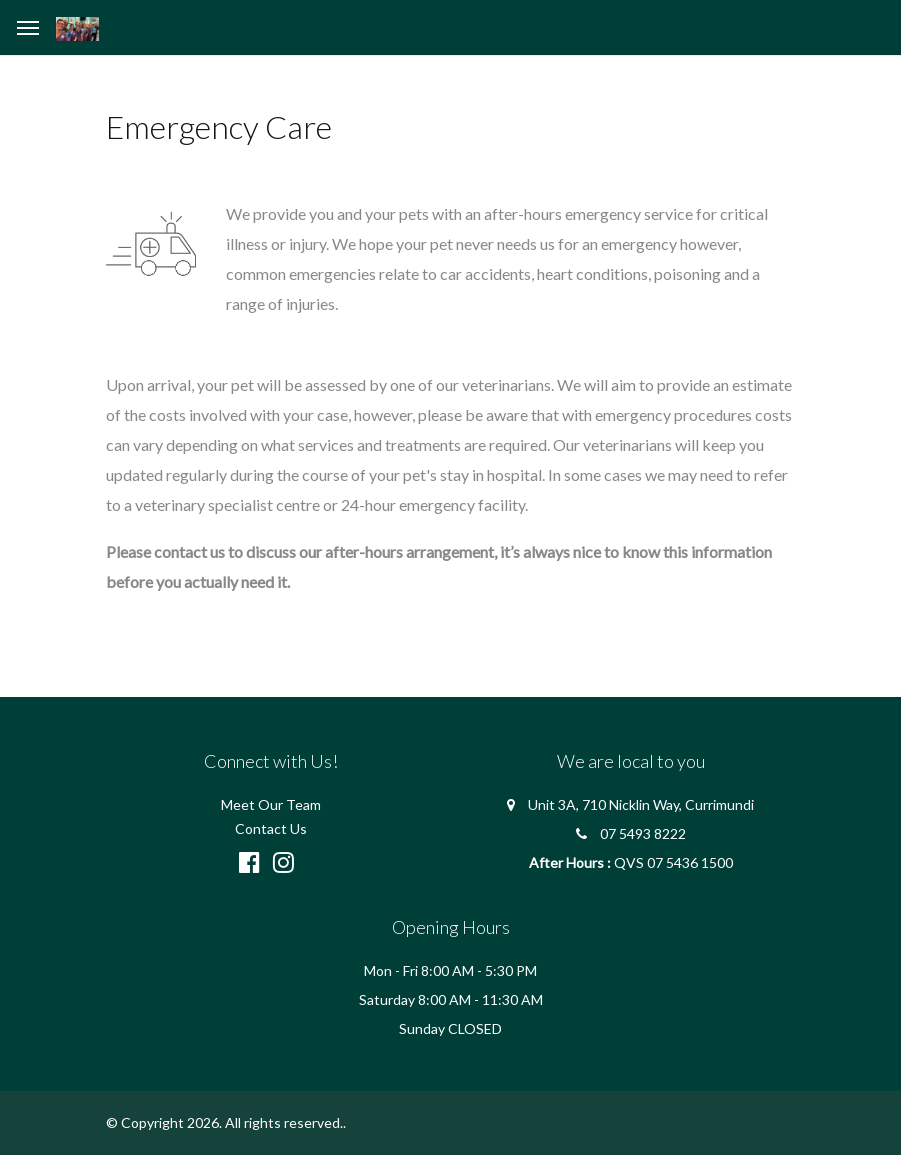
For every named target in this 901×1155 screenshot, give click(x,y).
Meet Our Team (271, 804)
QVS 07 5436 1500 (673, 862)
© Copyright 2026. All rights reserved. (224, 1122)
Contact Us (271, 828)
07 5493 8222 (643, 833)
